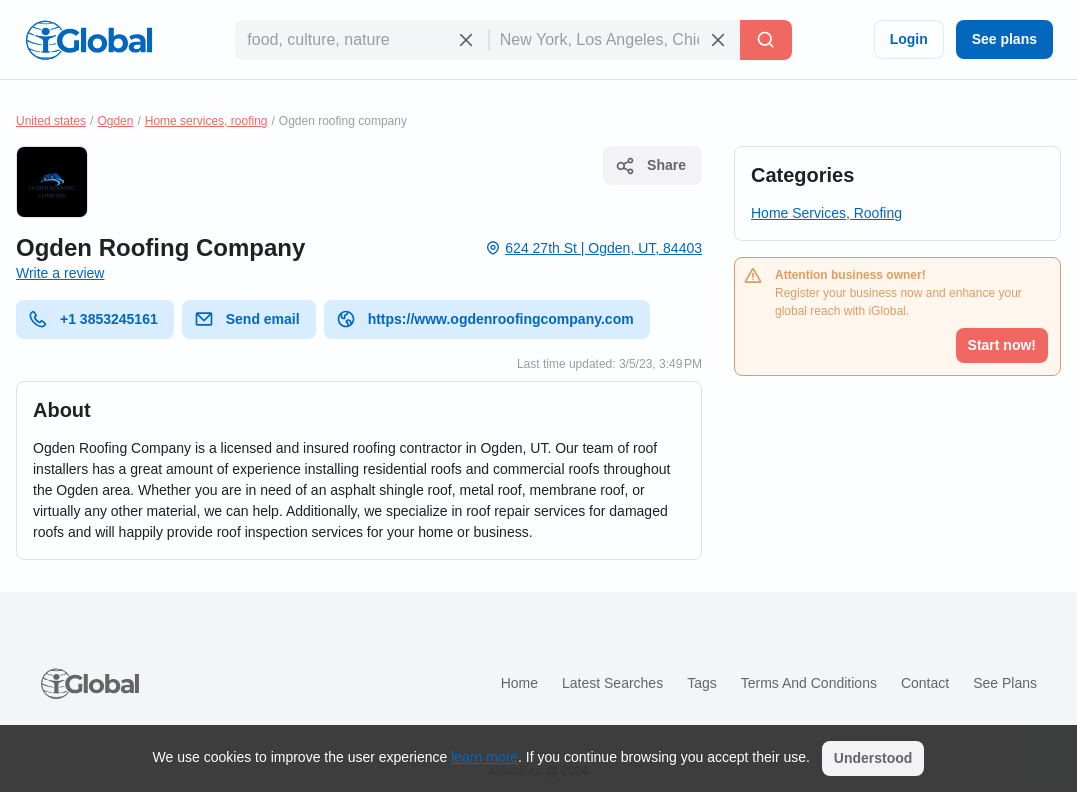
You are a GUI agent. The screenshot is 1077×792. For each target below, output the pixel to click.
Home (519, 683)
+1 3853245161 (93, 319)
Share (650, 166)
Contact (925, 683)
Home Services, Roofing (826, 213)
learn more (484, 757)
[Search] (766, 40)
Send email (247, 319)
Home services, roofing (206, 121)
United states (51, 121)
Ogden (115, 121)
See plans (1004, 39)
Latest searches (612, 683)
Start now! (1002, 345)
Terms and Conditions (809, 683)
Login (909, 39)
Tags (702, 683)
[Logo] (89, 40)
